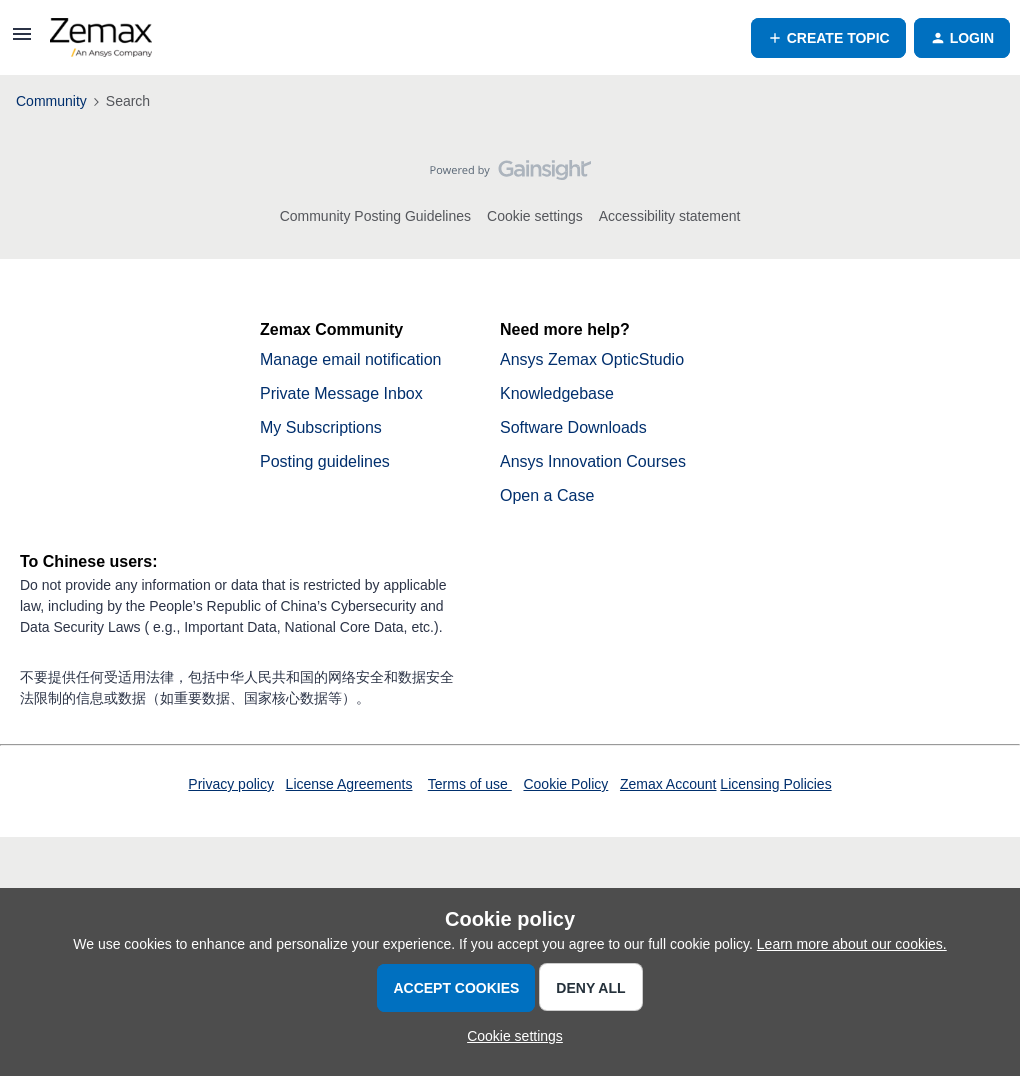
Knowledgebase (557, 393)
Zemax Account (668, 784)
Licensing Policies (775, 784)
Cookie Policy (565, 784)
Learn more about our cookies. (852, 944)
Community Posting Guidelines (375, 216)
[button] (22, 41)
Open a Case (547, 495)
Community (51, 101)
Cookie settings (535, 216)
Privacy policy (231, 784)
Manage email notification (350, 359)
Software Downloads (573, 427)
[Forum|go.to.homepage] (101, 38)
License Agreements (349, 784)
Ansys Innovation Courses (593, 461)
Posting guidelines (325, 461)
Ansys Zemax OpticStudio (592, 359)
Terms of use (470, 784)
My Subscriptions (321, 427)
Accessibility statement (670, 216)
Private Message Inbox (341, 393)
